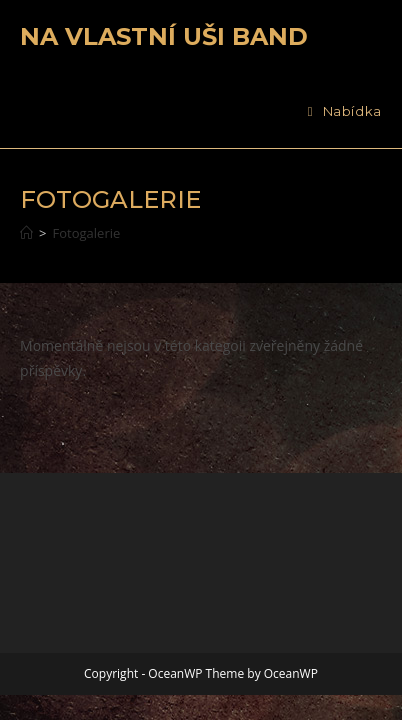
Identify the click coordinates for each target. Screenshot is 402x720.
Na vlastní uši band (164, 36)
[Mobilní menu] (345, 111)
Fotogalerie (87, 233)
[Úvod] (26, 233)
